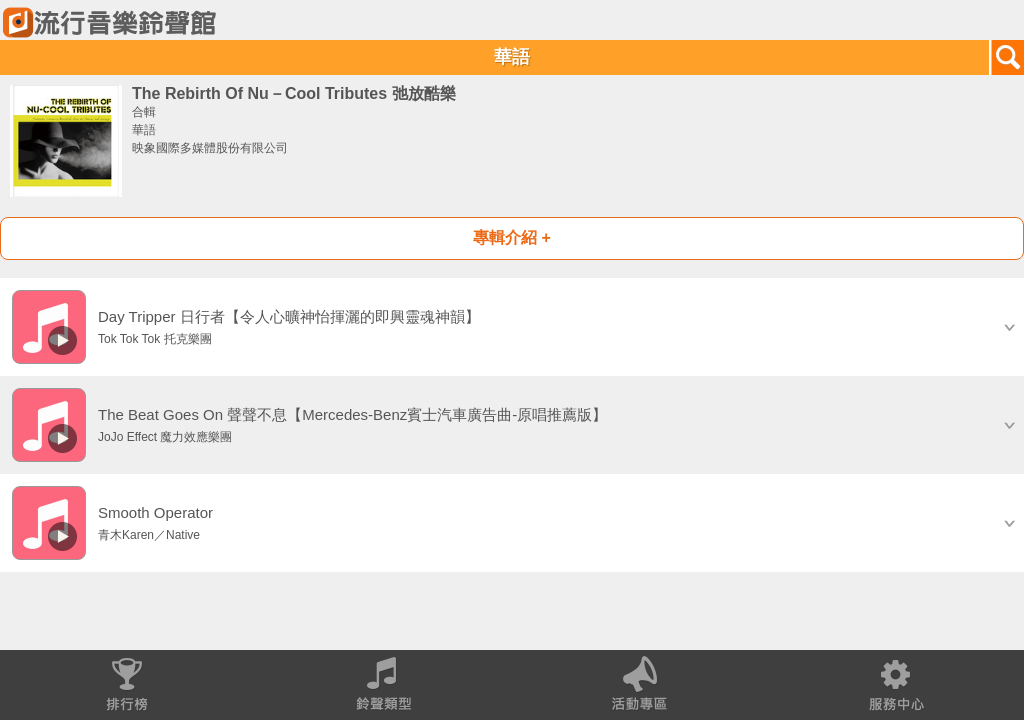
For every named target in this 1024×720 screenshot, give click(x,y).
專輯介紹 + (512, 237)
